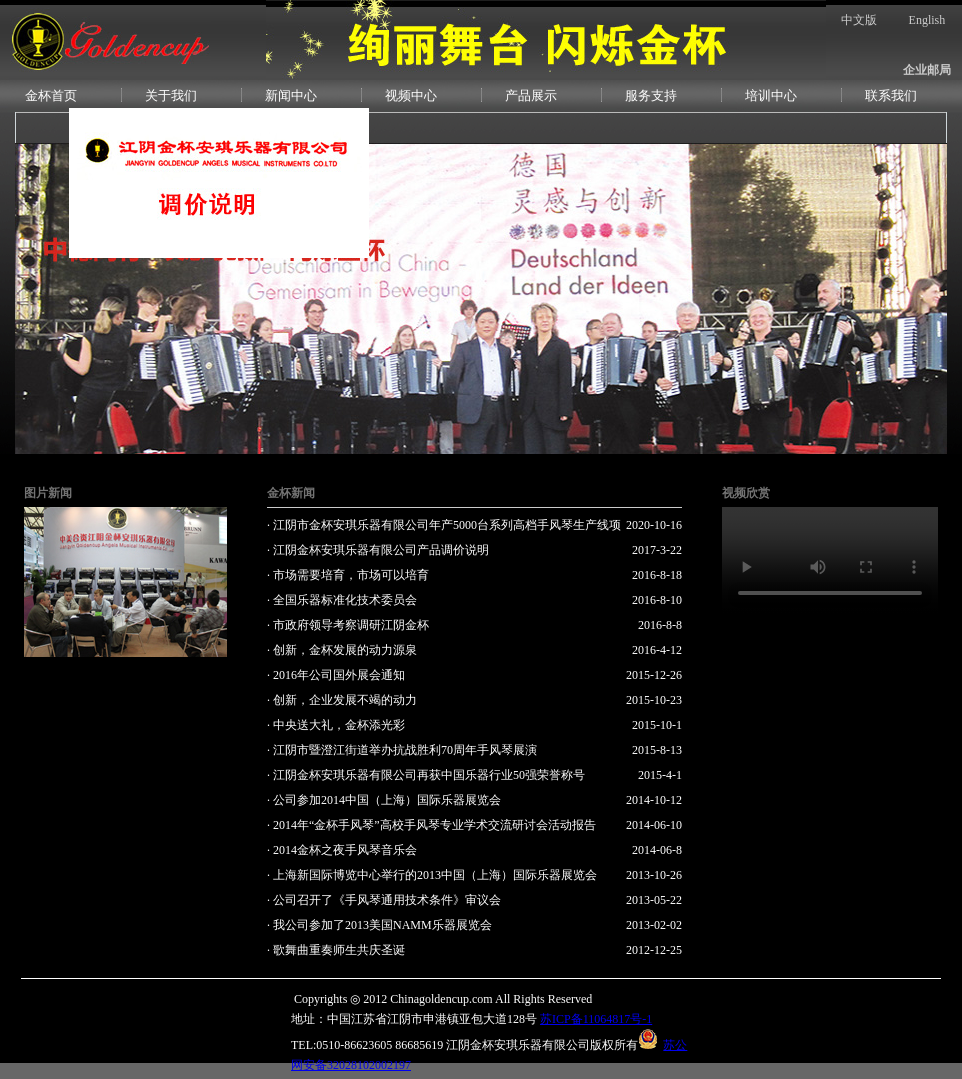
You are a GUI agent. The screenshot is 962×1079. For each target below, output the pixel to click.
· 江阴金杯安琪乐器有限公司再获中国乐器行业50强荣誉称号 (426, 775)
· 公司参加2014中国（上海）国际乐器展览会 (384, 800)
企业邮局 (927, 70)
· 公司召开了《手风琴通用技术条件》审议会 (384, 900)
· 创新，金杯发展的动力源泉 (342, 650)
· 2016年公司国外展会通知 (336, 675)
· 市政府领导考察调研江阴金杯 (348, 625)
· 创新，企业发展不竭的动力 (342, 700)
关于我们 (171, 95)
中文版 (859, 20)
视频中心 (411, 95)
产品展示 (531, 95)
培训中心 (771, 95)
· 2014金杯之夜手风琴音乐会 (342, 850)
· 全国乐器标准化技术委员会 (342, 600)
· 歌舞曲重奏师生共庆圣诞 (336, 950)
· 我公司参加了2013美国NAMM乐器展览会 (379, 925)
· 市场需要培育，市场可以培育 (348, 575)
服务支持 (651, 95)
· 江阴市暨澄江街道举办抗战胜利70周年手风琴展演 (402, 750)
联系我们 (891, 95)
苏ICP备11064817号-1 (596, 1019)
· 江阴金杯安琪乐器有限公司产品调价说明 (378, 550)
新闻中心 (291, 95)
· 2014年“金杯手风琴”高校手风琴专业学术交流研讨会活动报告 (431, 825)
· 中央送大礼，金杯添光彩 (336, 725)
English (927, 20)
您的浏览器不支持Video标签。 (830, 561)
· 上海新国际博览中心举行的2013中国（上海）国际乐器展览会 (432, 875)
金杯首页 (51, 95)
